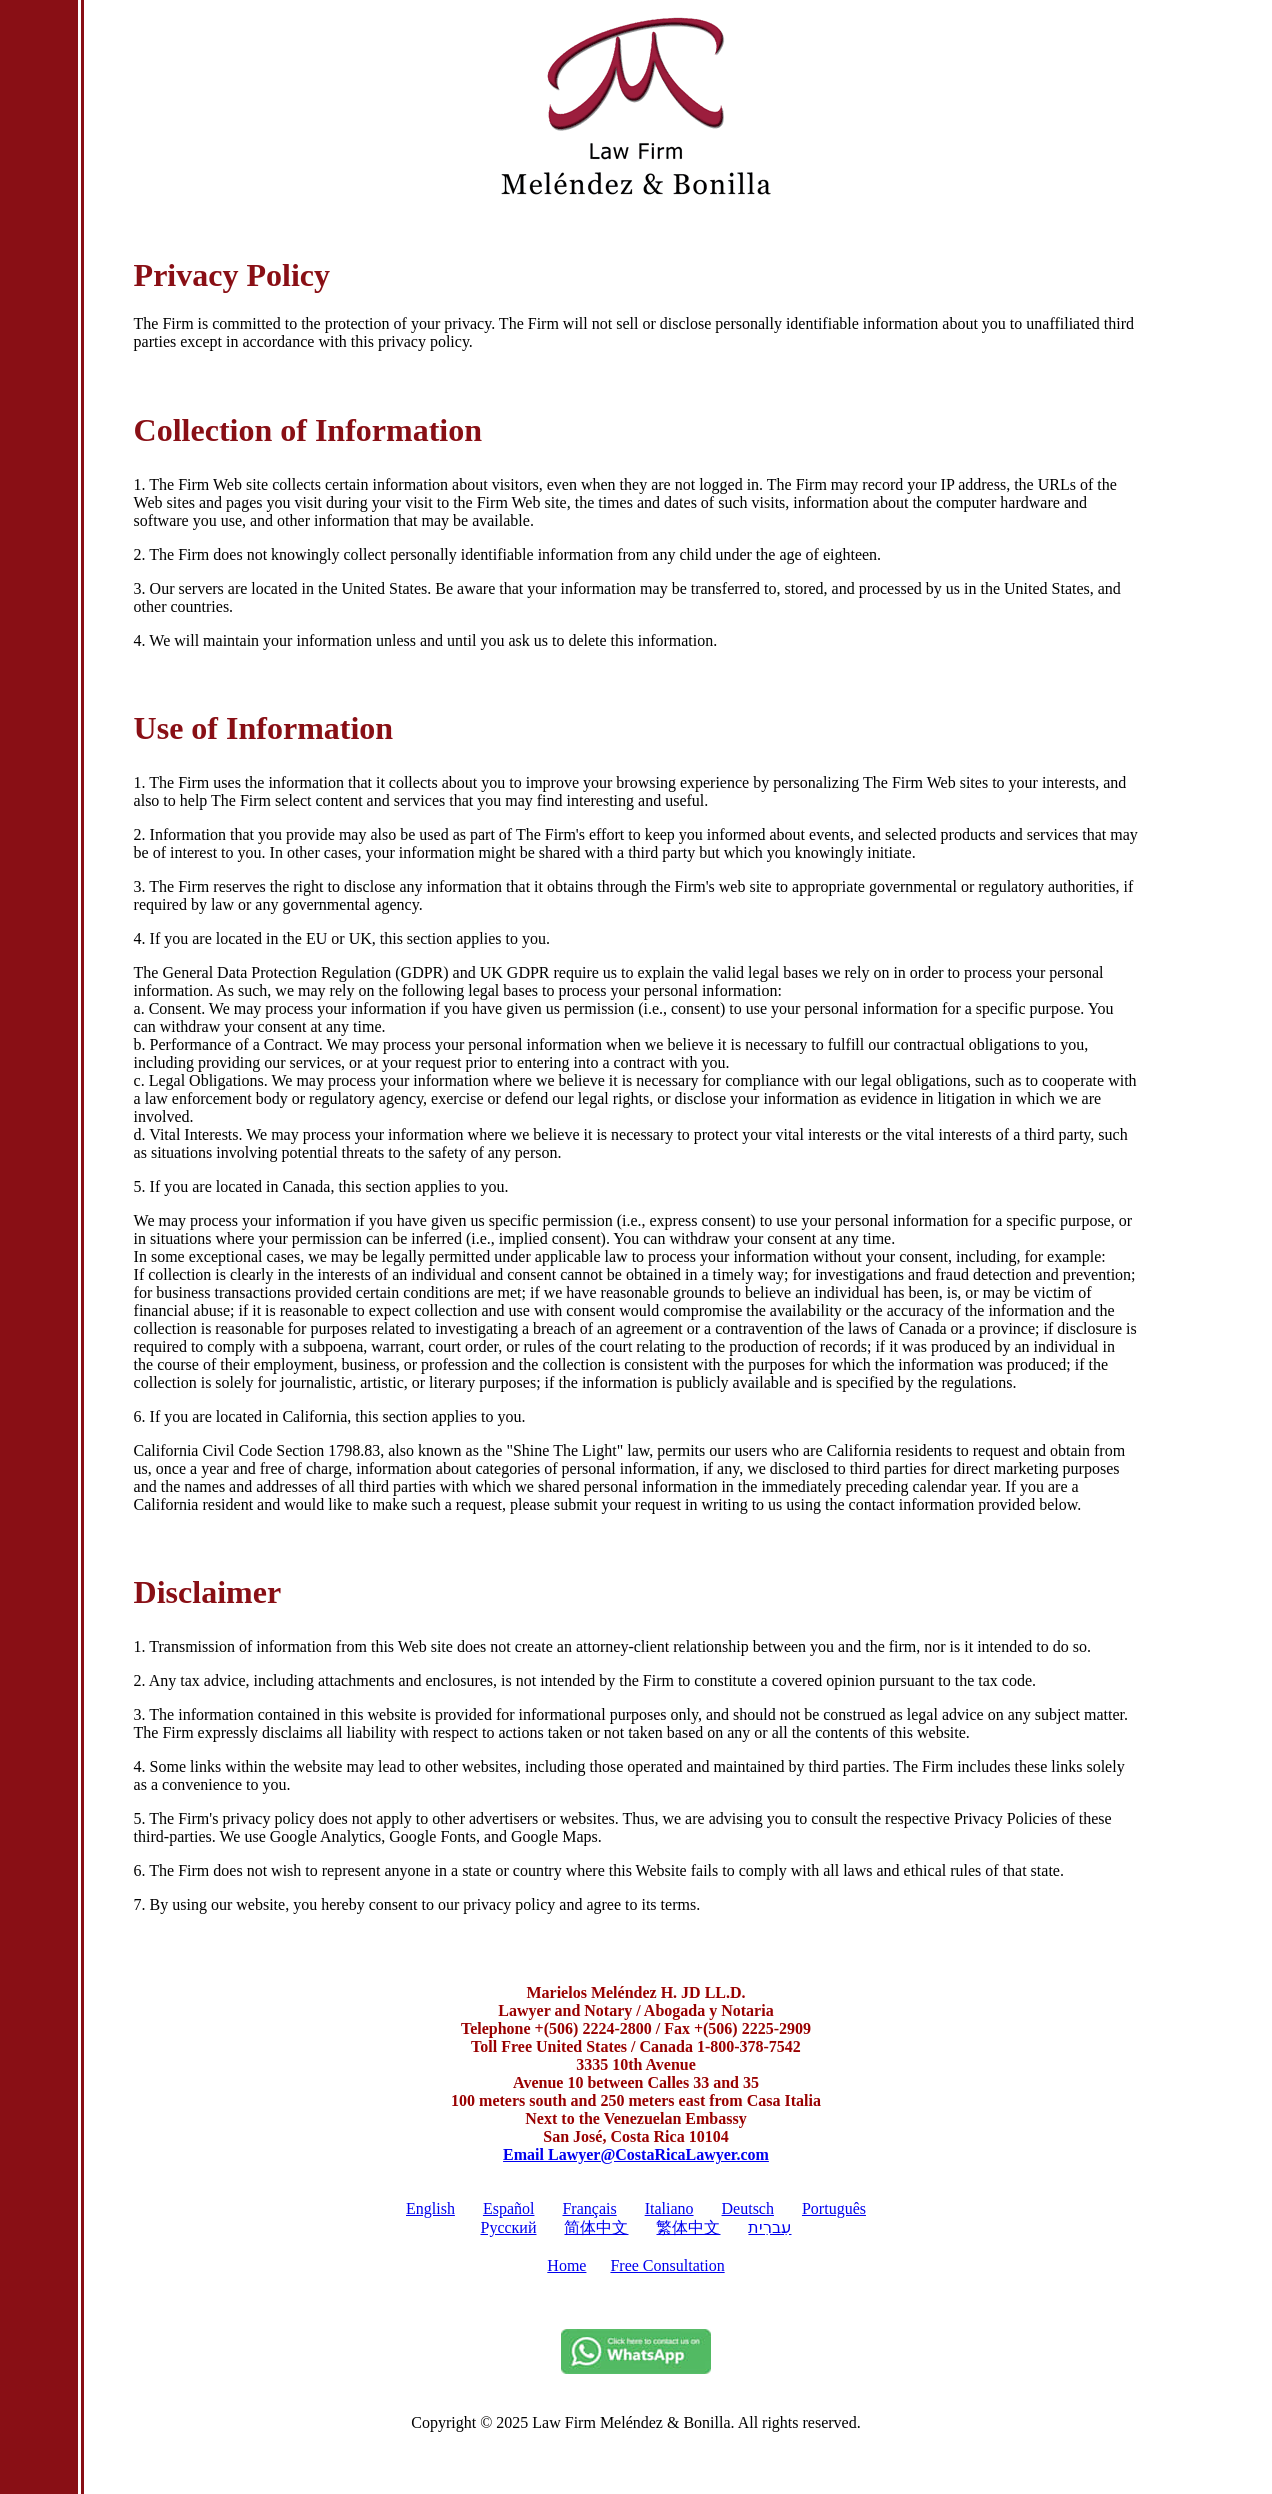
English (430, 2208)
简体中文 (596, 2227)
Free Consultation (667, 2265)
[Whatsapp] (636, 2368)
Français (589, 2208)
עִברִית (769, 2227)
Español (509, 2208)
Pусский (508, 2227)
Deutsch (748, 2208)
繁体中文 (688, 2227)
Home (566, 2265)
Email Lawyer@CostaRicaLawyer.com (636, 2154)
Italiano (669, 2208)
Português (834, 2208)
